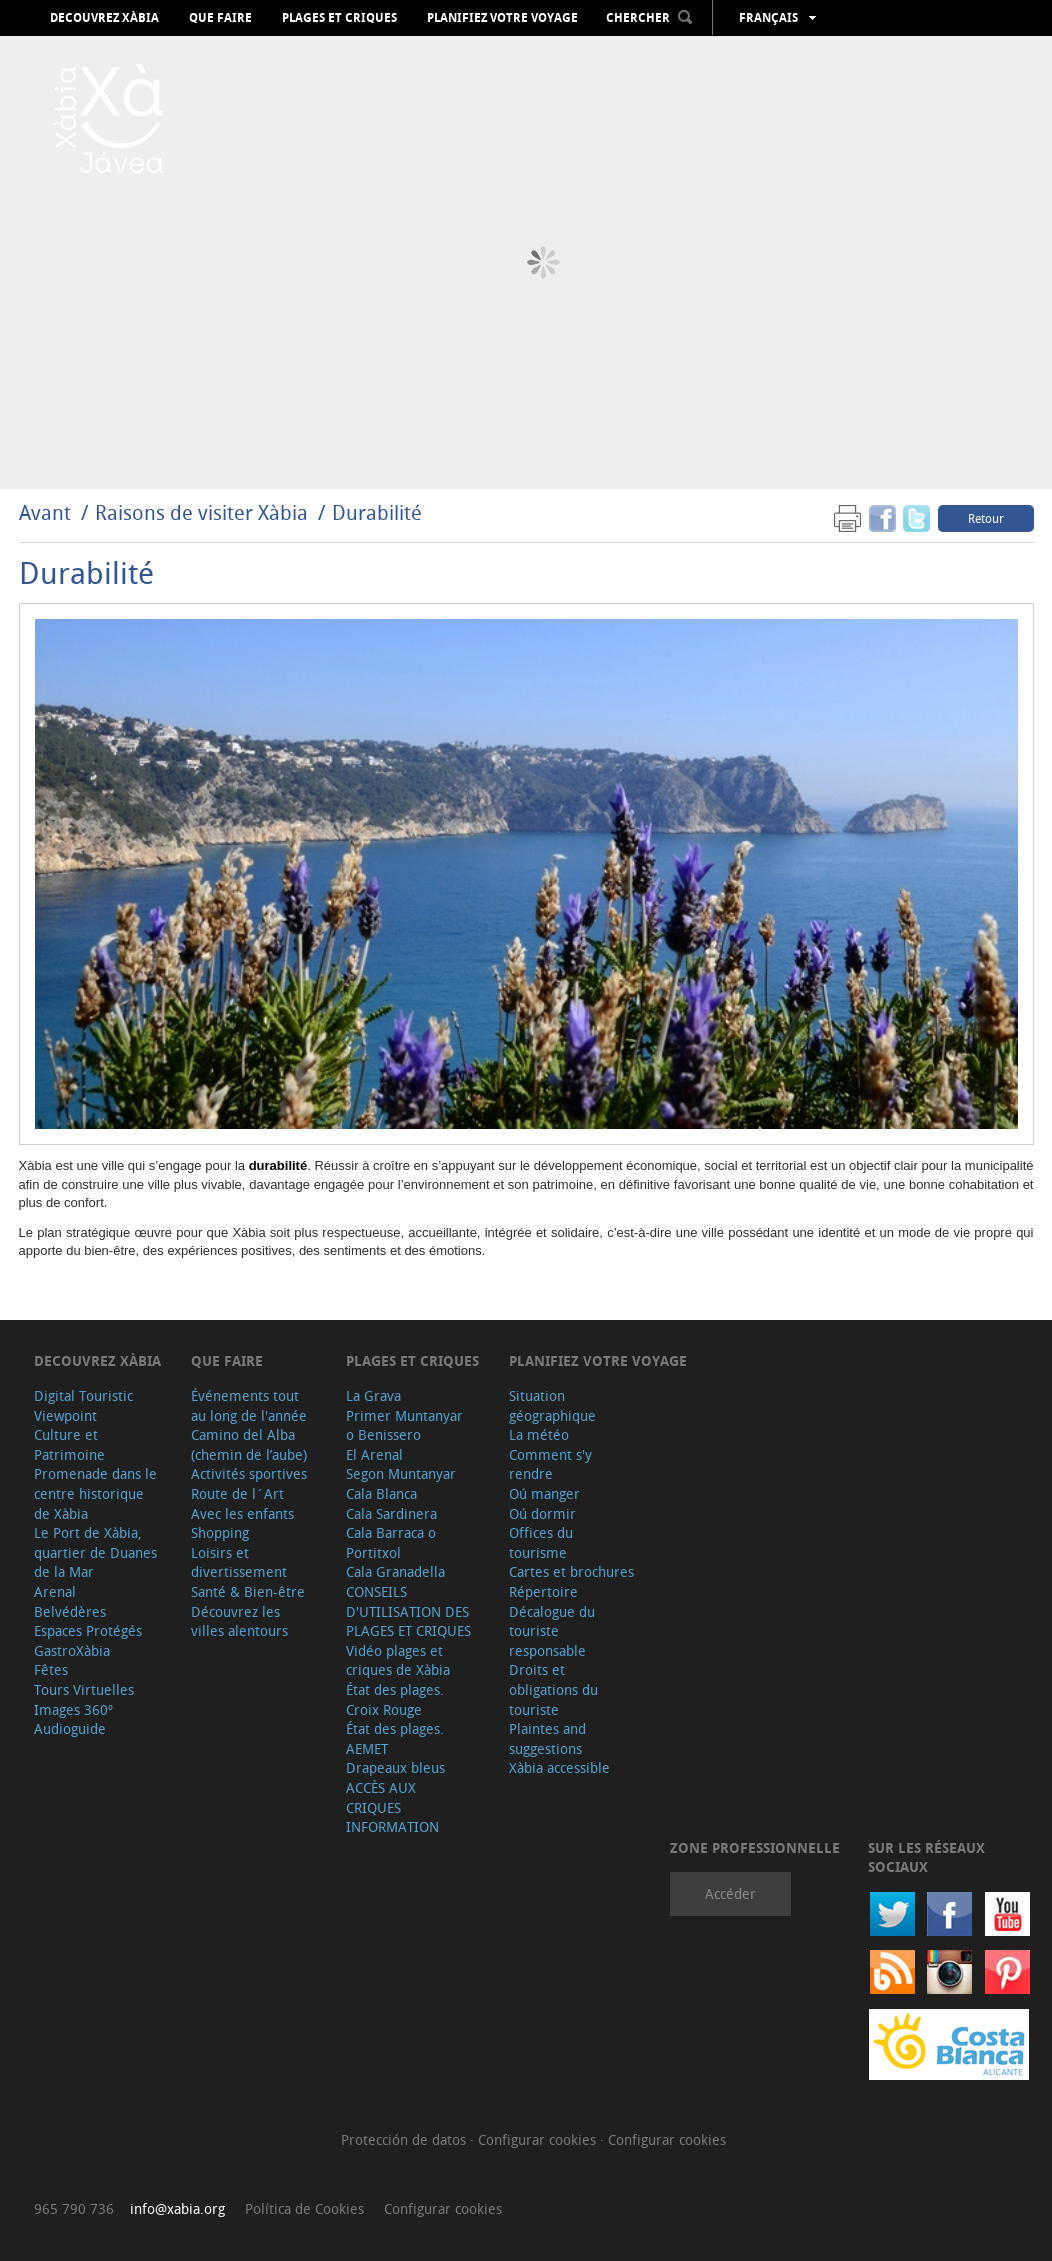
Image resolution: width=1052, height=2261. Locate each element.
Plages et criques (339, 18)
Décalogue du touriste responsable (552, 1631)
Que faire (220, 18)
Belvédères (70, 1611)
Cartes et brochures (571, 1571)
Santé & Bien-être (248, 1591)
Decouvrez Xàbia (104, 18)
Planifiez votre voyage (502, 18)
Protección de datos (405, 2139)
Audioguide (70, 1728)
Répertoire (543, 1591)
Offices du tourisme (541, 1542)
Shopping (220, 1532)
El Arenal (374, 1454)
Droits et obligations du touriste (553, 1689)
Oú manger (544, 1493)
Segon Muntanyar (401, 1473)
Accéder (730, 1893)
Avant (45, 512)
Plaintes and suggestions (547, 1738)
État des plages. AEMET (395, 1738)
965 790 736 (74, 2208)
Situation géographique (552, 1405)
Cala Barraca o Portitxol (391, 1542)
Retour (986, 518)
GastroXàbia (72, 1650)
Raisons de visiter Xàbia (204, 512)
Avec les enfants (242, 1513)
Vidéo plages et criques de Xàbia (398, 1660)
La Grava (373, 1395)
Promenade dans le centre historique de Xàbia (95, 1493)
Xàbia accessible (559, 1767)
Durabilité (377, 512)
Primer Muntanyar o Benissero (404, 1425)
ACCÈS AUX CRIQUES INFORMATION (392, 1807)
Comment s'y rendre (550, 1464)
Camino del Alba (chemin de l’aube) (249, 1444)
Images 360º (73, 1709)
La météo (539, 1434)
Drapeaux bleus (395, 1767)
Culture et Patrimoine (69, 1444)
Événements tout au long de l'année (249, 1405)
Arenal (55, 1591)
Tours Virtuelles (84, 1689)
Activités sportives (249, 1473)
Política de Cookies (304, 2208)
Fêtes (51, 1669)
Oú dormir (542, 1513)
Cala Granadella (395, 1571)
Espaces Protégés (88, 1630)
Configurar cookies (539, 2139)
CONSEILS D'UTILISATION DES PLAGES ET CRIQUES (408, 1611)
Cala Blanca (381, 1493)
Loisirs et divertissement (239, 1562)
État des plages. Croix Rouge (395, 1699)
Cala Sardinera (391, 1513)
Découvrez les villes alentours (239, 1621)
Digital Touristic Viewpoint (83, 1405)
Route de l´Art (237, 1493)
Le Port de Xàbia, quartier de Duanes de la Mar (95, 1552)
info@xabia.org (177, 2208)
